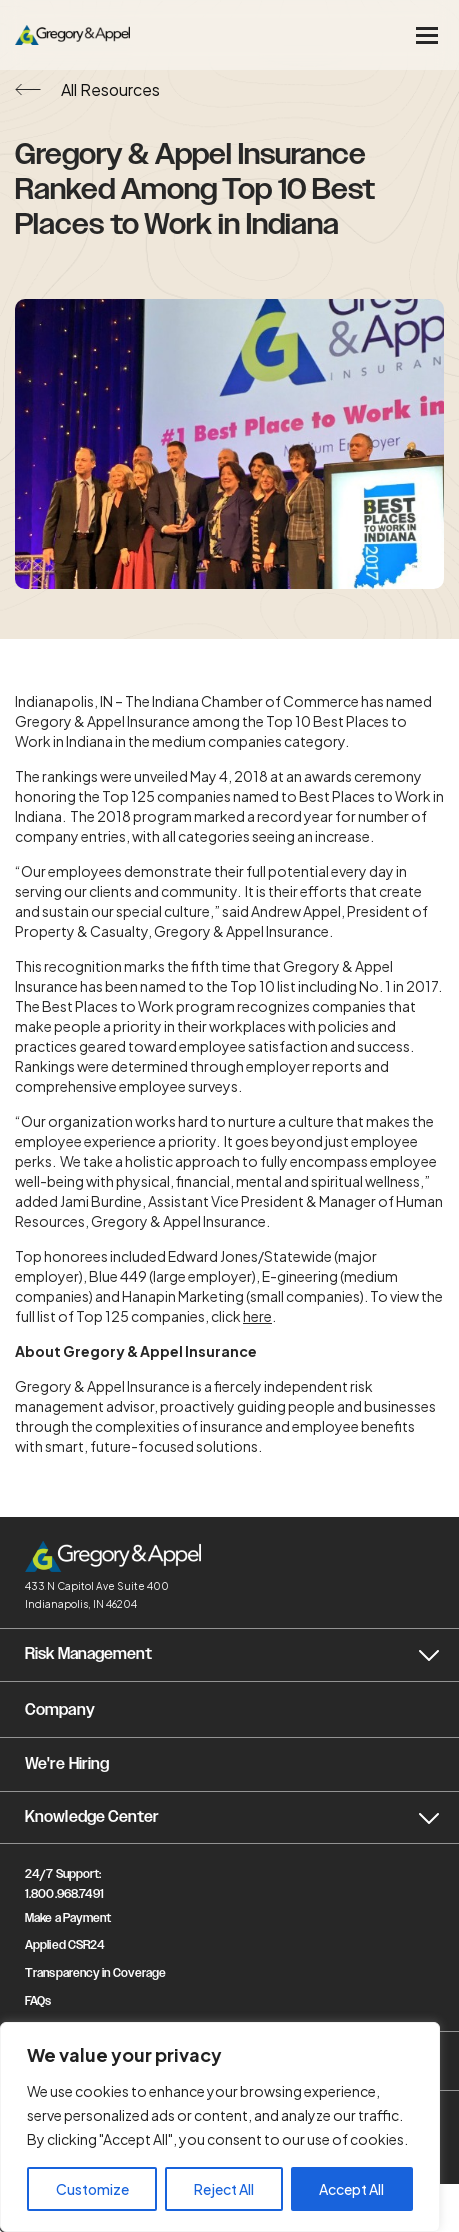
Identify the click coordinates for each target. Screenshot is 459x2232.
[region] (220, 2127)
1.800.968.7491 (64, 1894)
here (257, 1316)
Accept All (351, 2189)
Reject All (224, 2189)
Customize (92, 2189)
